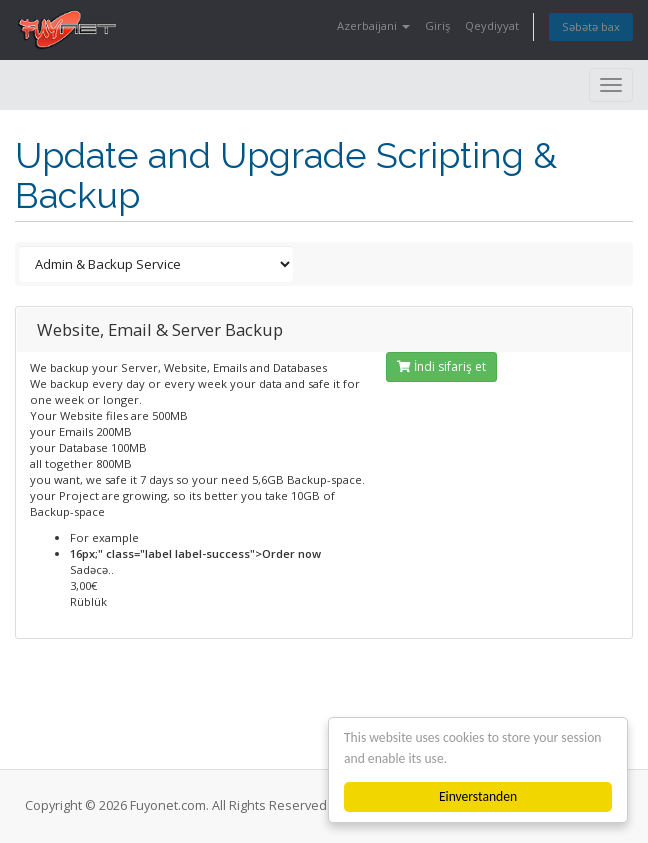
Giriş (437, 25)
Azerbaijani (373, 25)
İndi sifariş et (441, 366)
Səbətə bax (591, 26)
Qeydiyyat (492, 25)
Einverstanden (478, 796)
